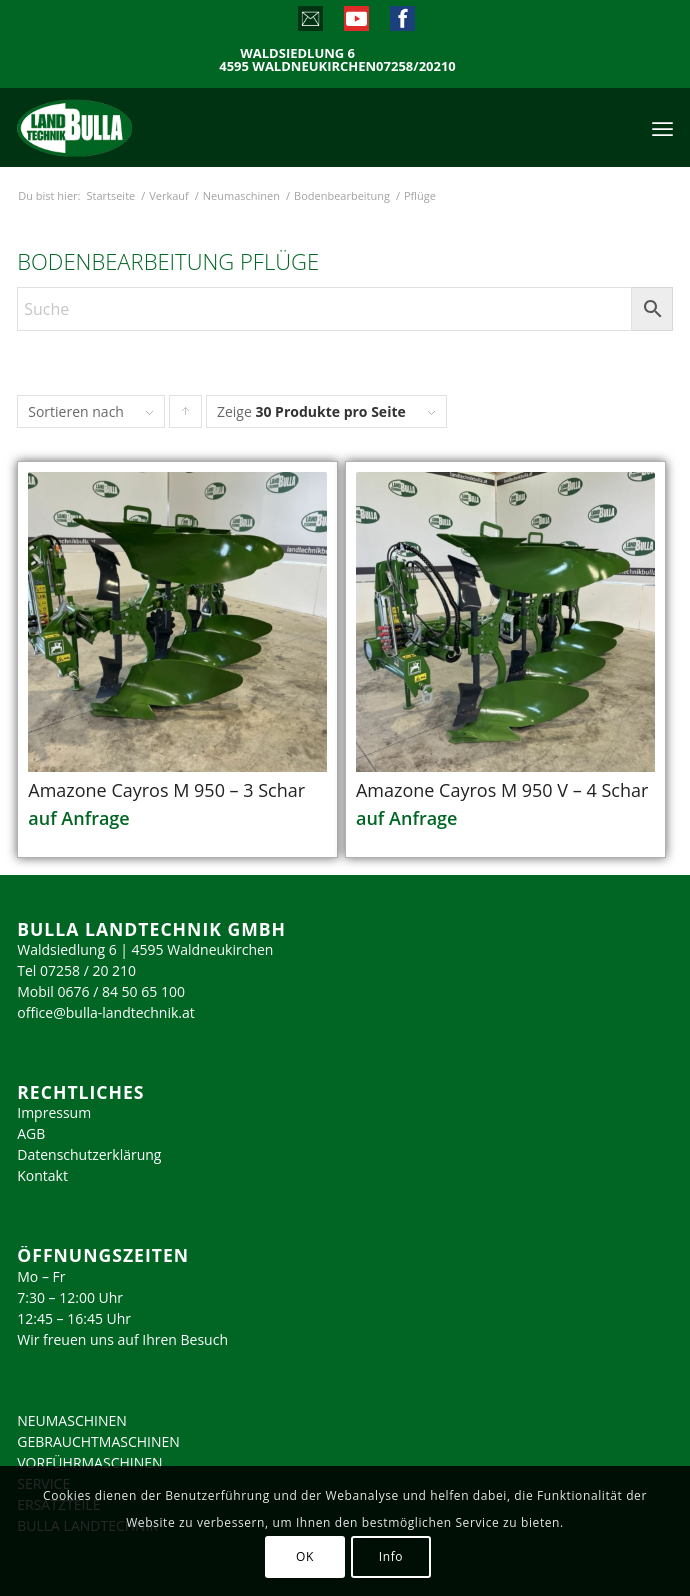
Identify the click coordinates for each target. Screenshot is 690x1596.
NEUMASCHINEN (72, 1420)
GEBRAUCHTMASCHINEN (98, 1441)
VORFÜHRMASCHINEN (89, 1462)
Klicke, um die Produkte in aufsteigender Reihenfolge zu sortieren (186, 416)
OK (305, 1556)
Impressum (54, 1112)
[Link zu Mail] (309, 23)
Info (391, 1556)
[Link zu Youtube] (355, 23)
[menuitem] (662, 127)
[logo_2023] (117, 127)
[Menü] (662, 127)
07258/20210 (416, 66)
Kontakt (42, 1175)
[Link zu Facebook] (401, 23)
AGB (31, 1133)
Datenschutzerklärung (89, 1154)
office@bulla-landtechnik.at (106, 1012)
